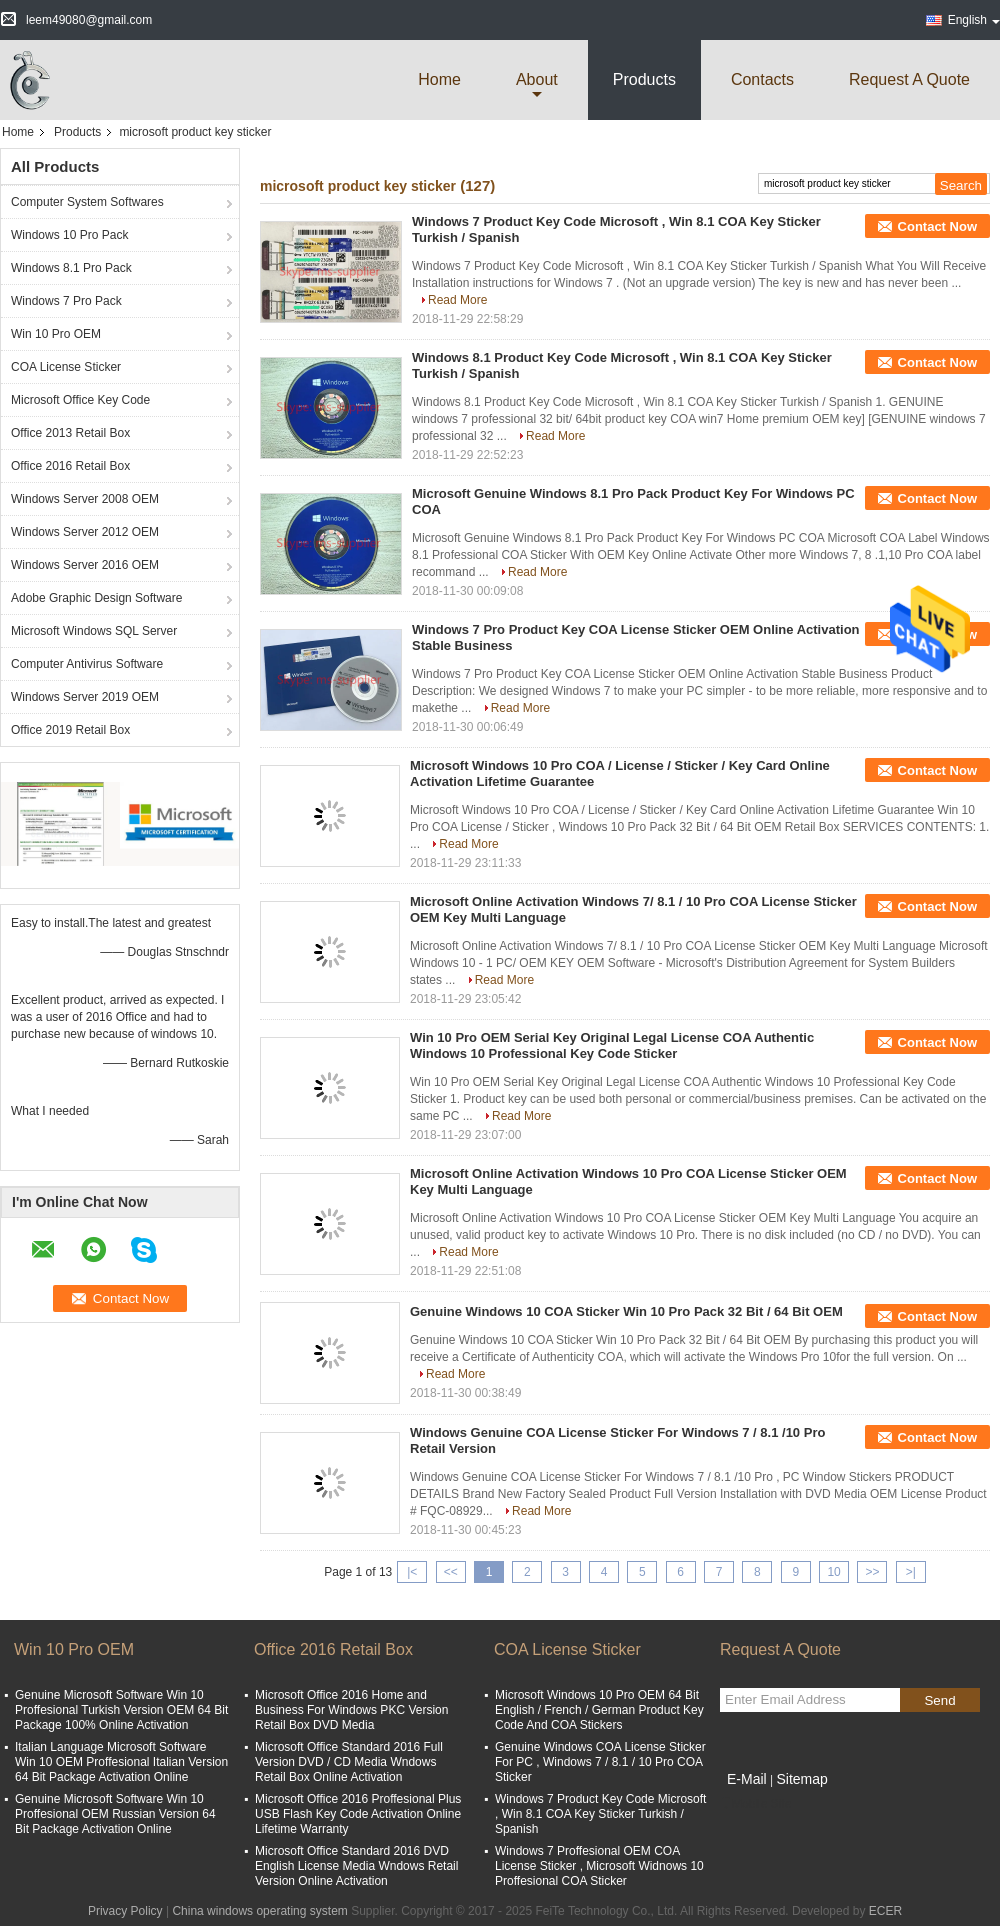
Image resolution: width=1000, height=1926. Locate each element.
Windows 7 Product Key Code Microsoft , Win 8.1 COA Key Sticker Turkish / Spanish (600, 1814)
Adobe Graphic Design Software (96, 598)
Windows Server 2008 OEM (85, 499)
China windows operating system (259, 1911)
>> (872, 1572)
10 (833, 1572)
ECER (885, 1911)
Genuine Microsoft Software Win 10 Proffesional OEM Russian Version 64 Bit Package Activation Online (115, 1814)
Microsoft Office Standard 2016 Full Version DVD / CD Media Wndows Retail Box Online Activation (349, 1762)
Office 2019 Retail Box (70, 730)
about (537, 79)
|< (412, 1572)
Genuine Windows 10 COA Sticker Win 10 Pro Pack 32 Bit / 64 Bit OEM (626, 1311)
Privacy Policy (125, 1911)
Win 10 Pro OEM (56, 334)
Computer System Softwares (87, 202)
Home (439, 79)
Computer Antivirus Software (87, 664)
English (974, 20)
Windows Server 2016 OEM (85, 565)
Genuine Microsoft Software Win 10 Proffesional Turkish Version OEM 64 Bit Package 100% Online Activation (121, 1710)
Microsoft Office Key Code (80, 400)
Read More (457, 300)
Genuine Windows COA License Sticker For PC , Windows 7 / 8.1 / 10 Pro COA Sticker (600, 1762)
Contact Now (937, 226)
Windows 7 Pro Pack (66, 301)
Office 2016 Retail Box (70, 466)
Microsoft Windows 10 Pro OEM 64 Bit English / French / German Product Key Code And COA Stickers (599, 1710)
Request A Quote (909, 79)
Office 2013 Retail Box (70, 433)
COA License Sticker (66, 367)
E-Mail (747, 1779)
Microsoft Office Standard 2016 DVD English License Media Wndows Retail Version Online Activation (356, 1866)
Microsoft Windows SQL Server (94, 631)
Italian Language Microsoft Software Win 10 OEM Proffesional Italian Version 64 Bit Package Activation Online (121, 1762)
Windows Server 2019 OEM (85, 697)
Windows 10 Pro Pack (69, 235)
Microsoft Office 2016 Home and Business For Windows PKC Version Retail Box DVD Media (351, 1710)
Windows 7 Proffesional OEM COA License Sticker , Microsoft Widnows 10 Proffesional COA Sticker (599, 1866)
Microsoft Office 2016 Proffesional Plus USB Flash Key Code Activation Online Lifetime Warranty (358, 1814)
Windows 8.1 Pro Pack (71, 268)
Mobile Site (755, 1804)
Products (644, 79)
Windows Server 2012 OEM (85, 532)
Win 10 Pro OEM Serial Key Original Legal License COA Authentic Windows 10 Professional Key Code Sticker (612, 1045)
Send (939, 1700)
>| (911, 1572)
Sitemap (801, 1779)
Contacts (762, 79)
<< (451, 1572)
